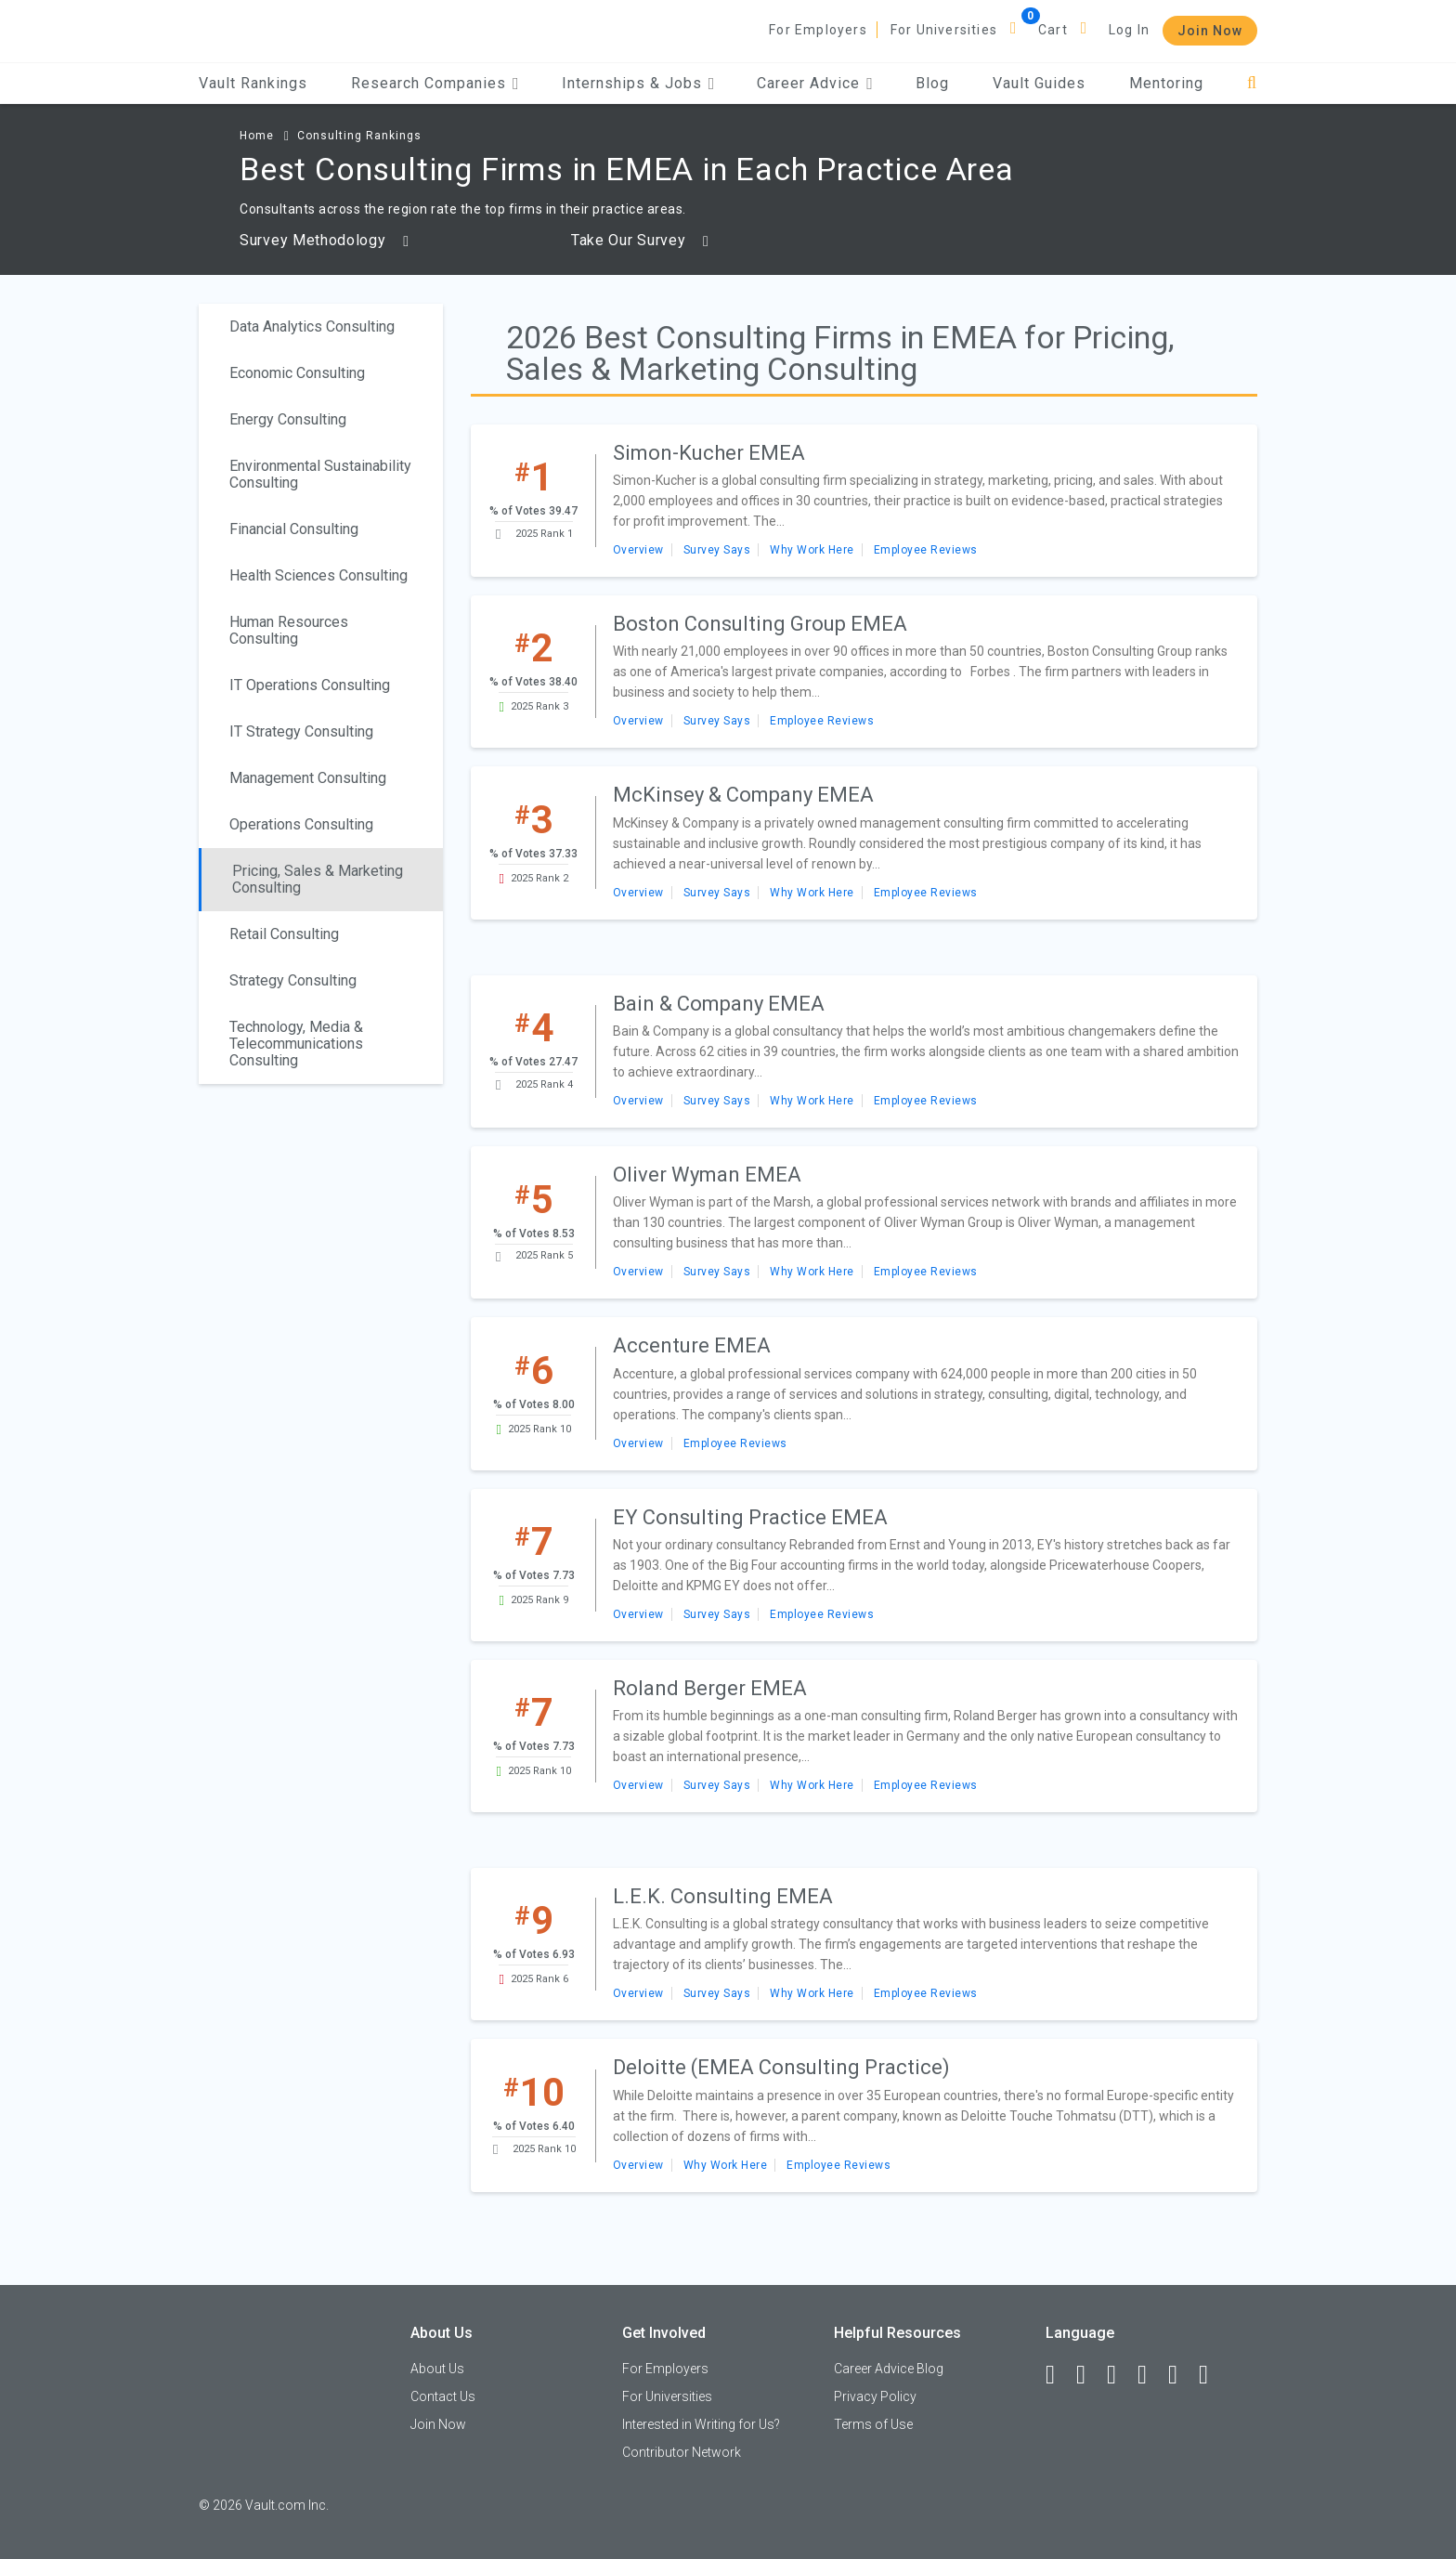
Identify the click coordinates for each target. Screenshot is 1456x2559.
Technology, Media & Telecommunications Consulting (296, 1043)
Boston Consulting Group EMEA (760, 623)
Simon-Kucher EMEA (709, 452)
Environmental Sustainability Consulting (320, 474)
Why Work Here (812, 549)
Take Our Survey (640, 240)
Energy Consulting (287, 419)
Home (257, 135)
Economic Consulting (297, 373)
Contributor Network (681, 2452)
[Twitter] (1120, 2375)
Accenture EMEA (692, 1345)
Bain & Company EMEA (719, 1003)
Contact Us (442, 2396)
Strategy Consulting (293, 980)
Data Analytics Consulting (312, 326)
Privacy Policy (875, 2396)
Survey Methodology (325, 240)
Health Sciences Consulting (318, 575)
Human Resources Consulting (288, 630)
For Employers (818, 29)
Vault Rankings (253, 83)
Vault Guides (1039, 83)
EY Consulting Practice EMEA (750, 1517)
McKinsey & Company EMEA (743, 794)
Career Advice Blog (888, 2368)
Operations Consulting (301, 824)
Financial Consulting (293, 529)
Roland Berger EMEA (710, 1688)
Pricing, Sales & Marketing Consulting (317, 879)
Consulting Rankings (359, 135)
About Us (437, 2368)
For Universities (943, 29)
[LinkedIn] (1089, 2375)
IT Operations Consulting (309, 685)
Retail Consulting (284, 934)
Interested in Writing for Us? (701, 2424)
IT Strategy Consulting (301, 731)
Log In (1129, 29)
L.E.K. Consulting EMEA (723, 1896)
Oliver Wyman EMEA (707, 1174)
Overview (638, 549)
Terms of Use (873, 2424)
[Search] (1252, 83)
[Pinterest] (1181, 2375)
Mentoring (1166, 83)
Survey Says (717, 549)
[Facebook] (1059, 2375)
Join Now (1209, 30)
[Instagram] (1151, 2375)
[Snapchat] (1212, 2375)
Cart (1053, 29)
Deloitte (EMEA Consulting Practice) (781, 2067)
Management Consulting (307, 778)
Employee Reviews (926, 549)
